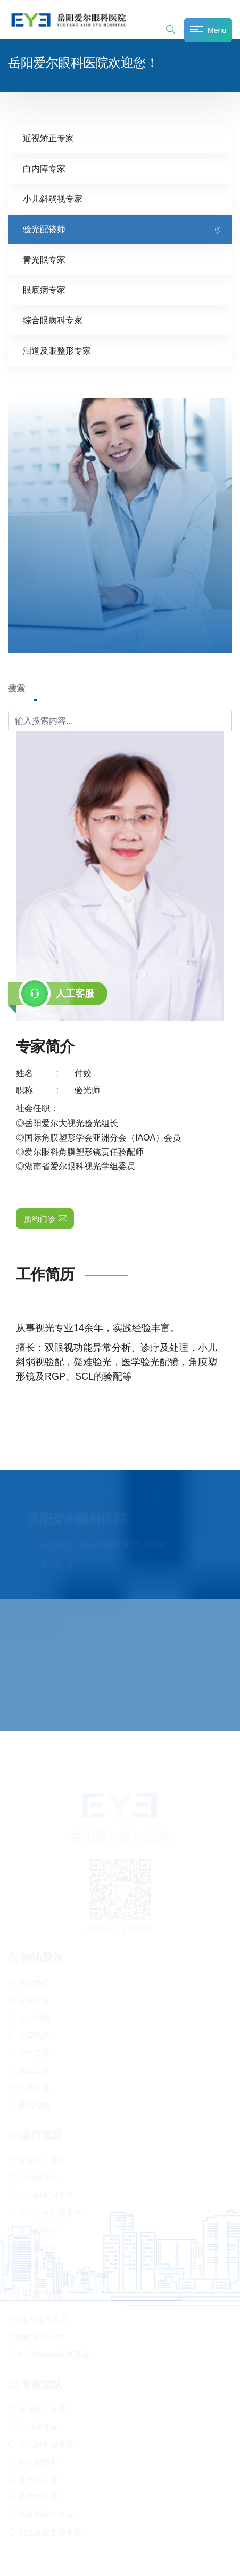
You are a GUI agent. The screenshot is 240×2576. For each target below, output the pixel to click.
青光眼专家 (44, 259)
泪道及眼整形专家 (57, 350)
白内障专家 (44, 168)
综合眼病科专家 (52, 319)
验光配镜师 (44, 228)
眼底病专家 (44, 289)
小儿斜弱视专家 (52, 198)
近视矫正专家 (48, 137)
